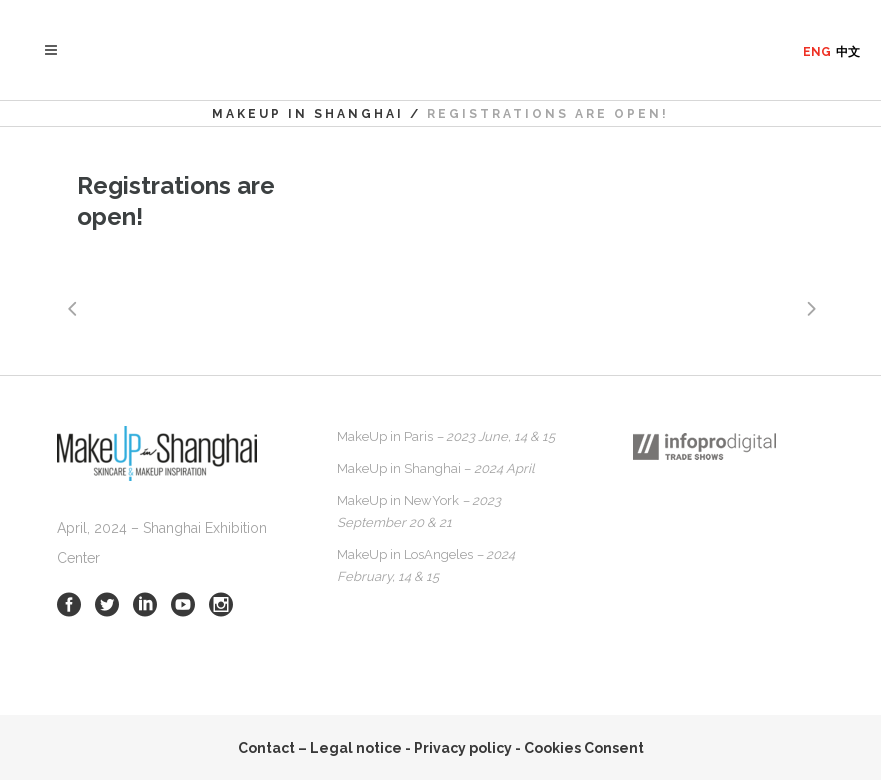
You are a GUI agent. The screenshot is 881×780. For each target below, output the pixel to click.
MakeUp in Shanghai (308, 114)
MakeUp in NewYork (419, 511)
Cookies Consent (584, 748)
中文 (848, 52)
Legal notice (356, 748)
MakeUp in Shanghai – (436, 468)
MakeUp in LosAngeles (426, 565)
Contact (266, 748)
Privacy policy (463, 748)
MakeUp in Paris (446, 436)
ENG (817, 52)
